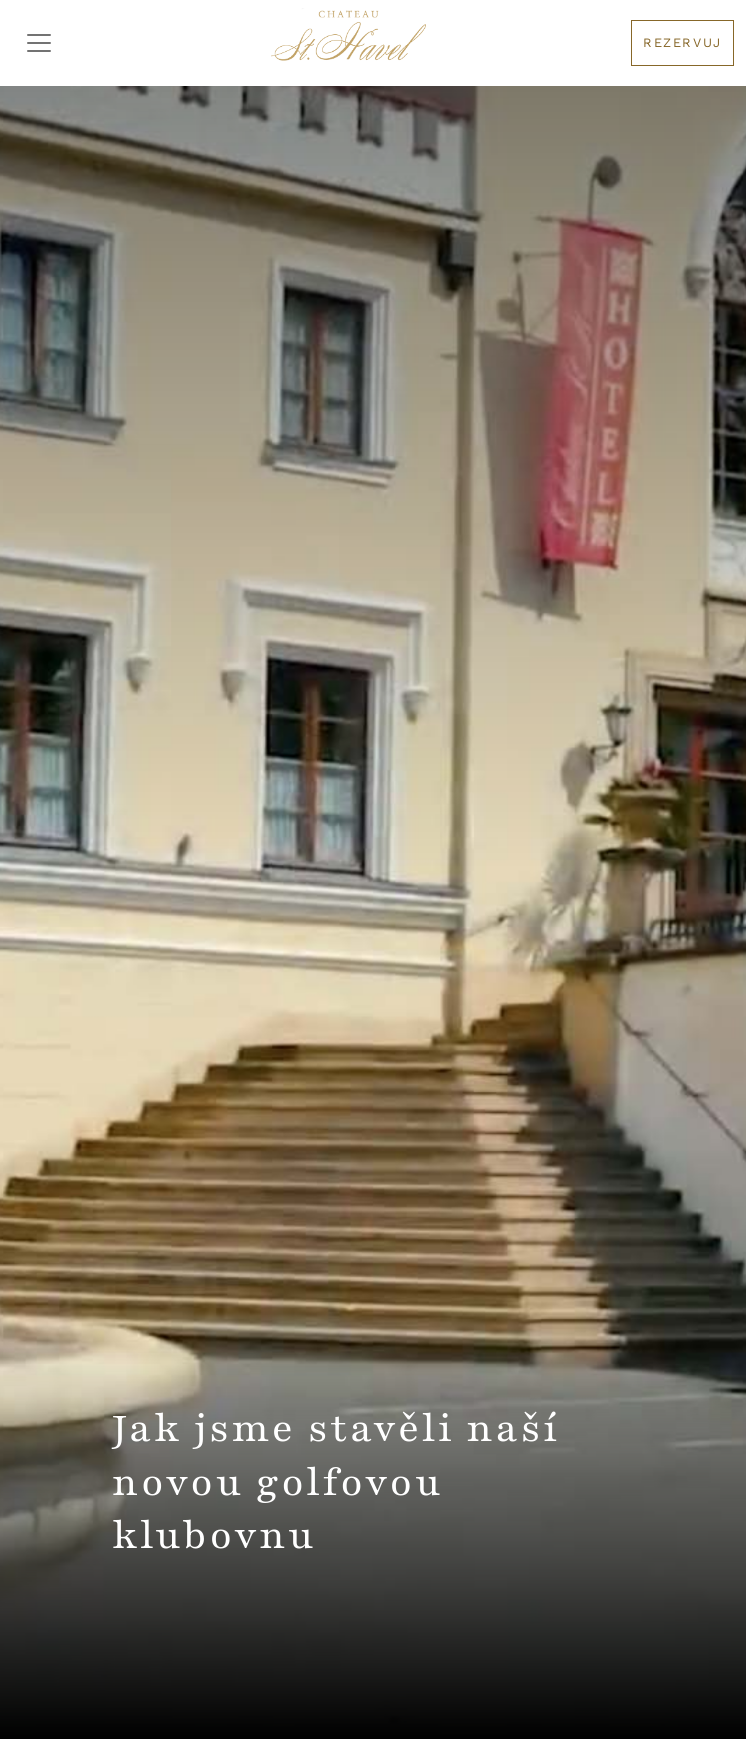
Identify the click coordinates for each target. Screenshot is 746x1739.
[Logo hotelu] (348, 43)
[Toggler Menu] (39, 43)
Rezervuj (682, 42)
